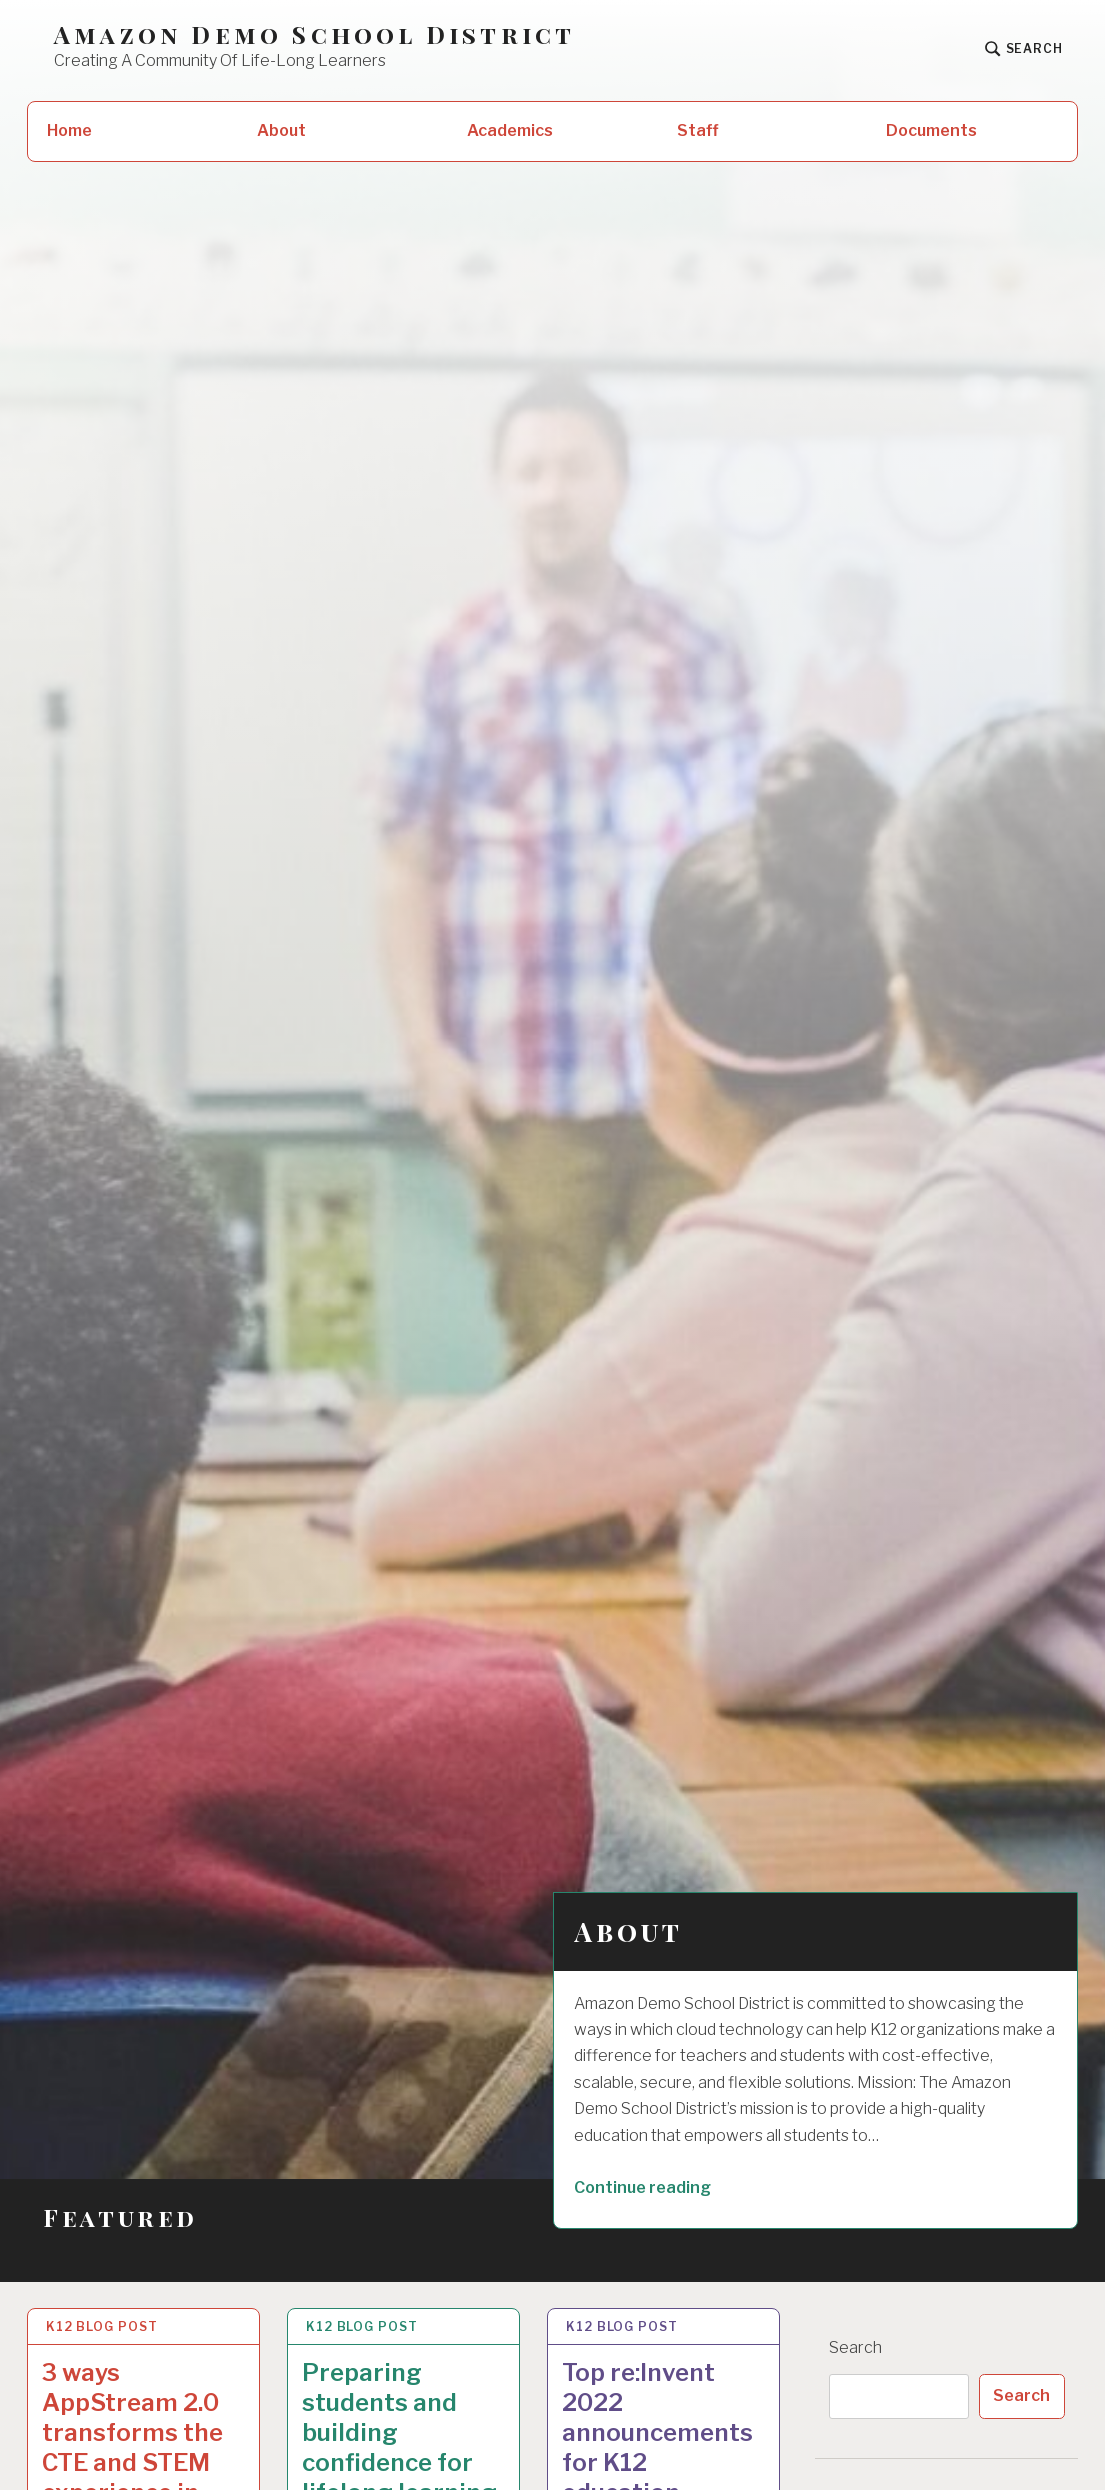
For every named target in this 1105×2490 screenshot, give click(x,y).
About (281, 130)
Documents (931, 130)
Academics (510, 130)
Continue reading (673, 2186)
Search (855, 2347)
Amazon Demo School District (314, 34)
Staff (698, 130)
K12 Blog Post (102, 2326)
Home (69, 130)
